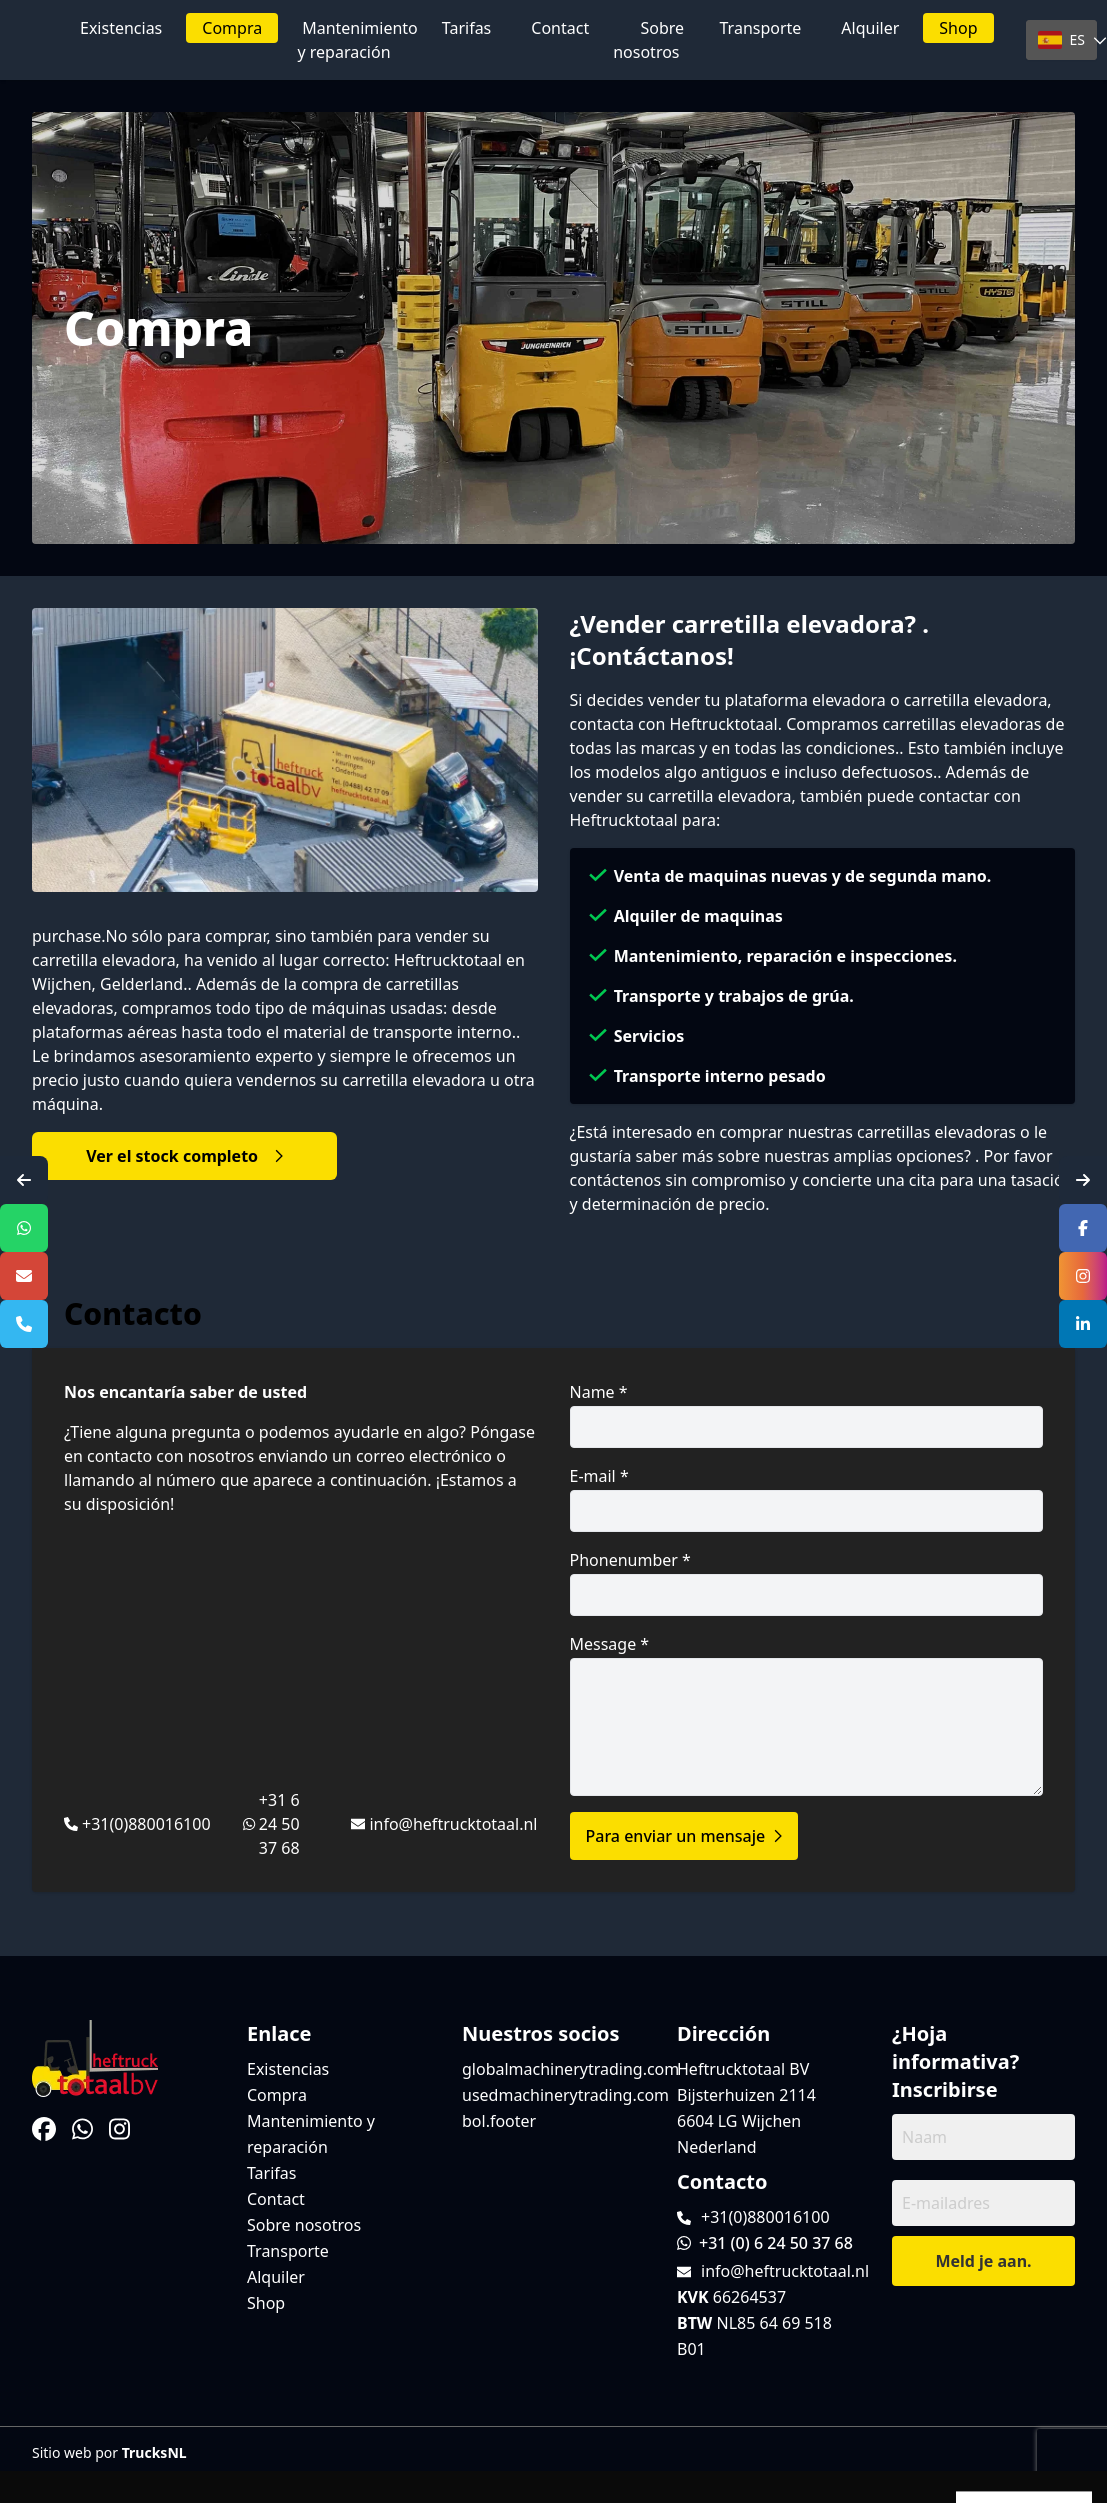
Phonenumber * (807, 1582)
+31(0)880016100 (146, 1824)
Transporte (761, 28)
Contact (560, 28)
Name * (807, 1414)
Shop (958, 28)
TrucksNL (154, 2452)
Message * (807, 1714)
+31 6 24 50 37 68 (279, 1824)
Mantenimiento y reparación (357, 40)
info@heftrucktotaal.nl (453, 1824)
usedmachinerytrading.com (565, 2095)
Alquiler (870, 28)
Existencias (121, 28)
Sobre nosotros (648, 40)
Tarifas (466, 28)
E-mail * (807, 1498)
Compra (232, 28)
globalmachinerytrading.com (570, 2069)
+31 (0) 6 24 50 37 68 (765, 2243)
